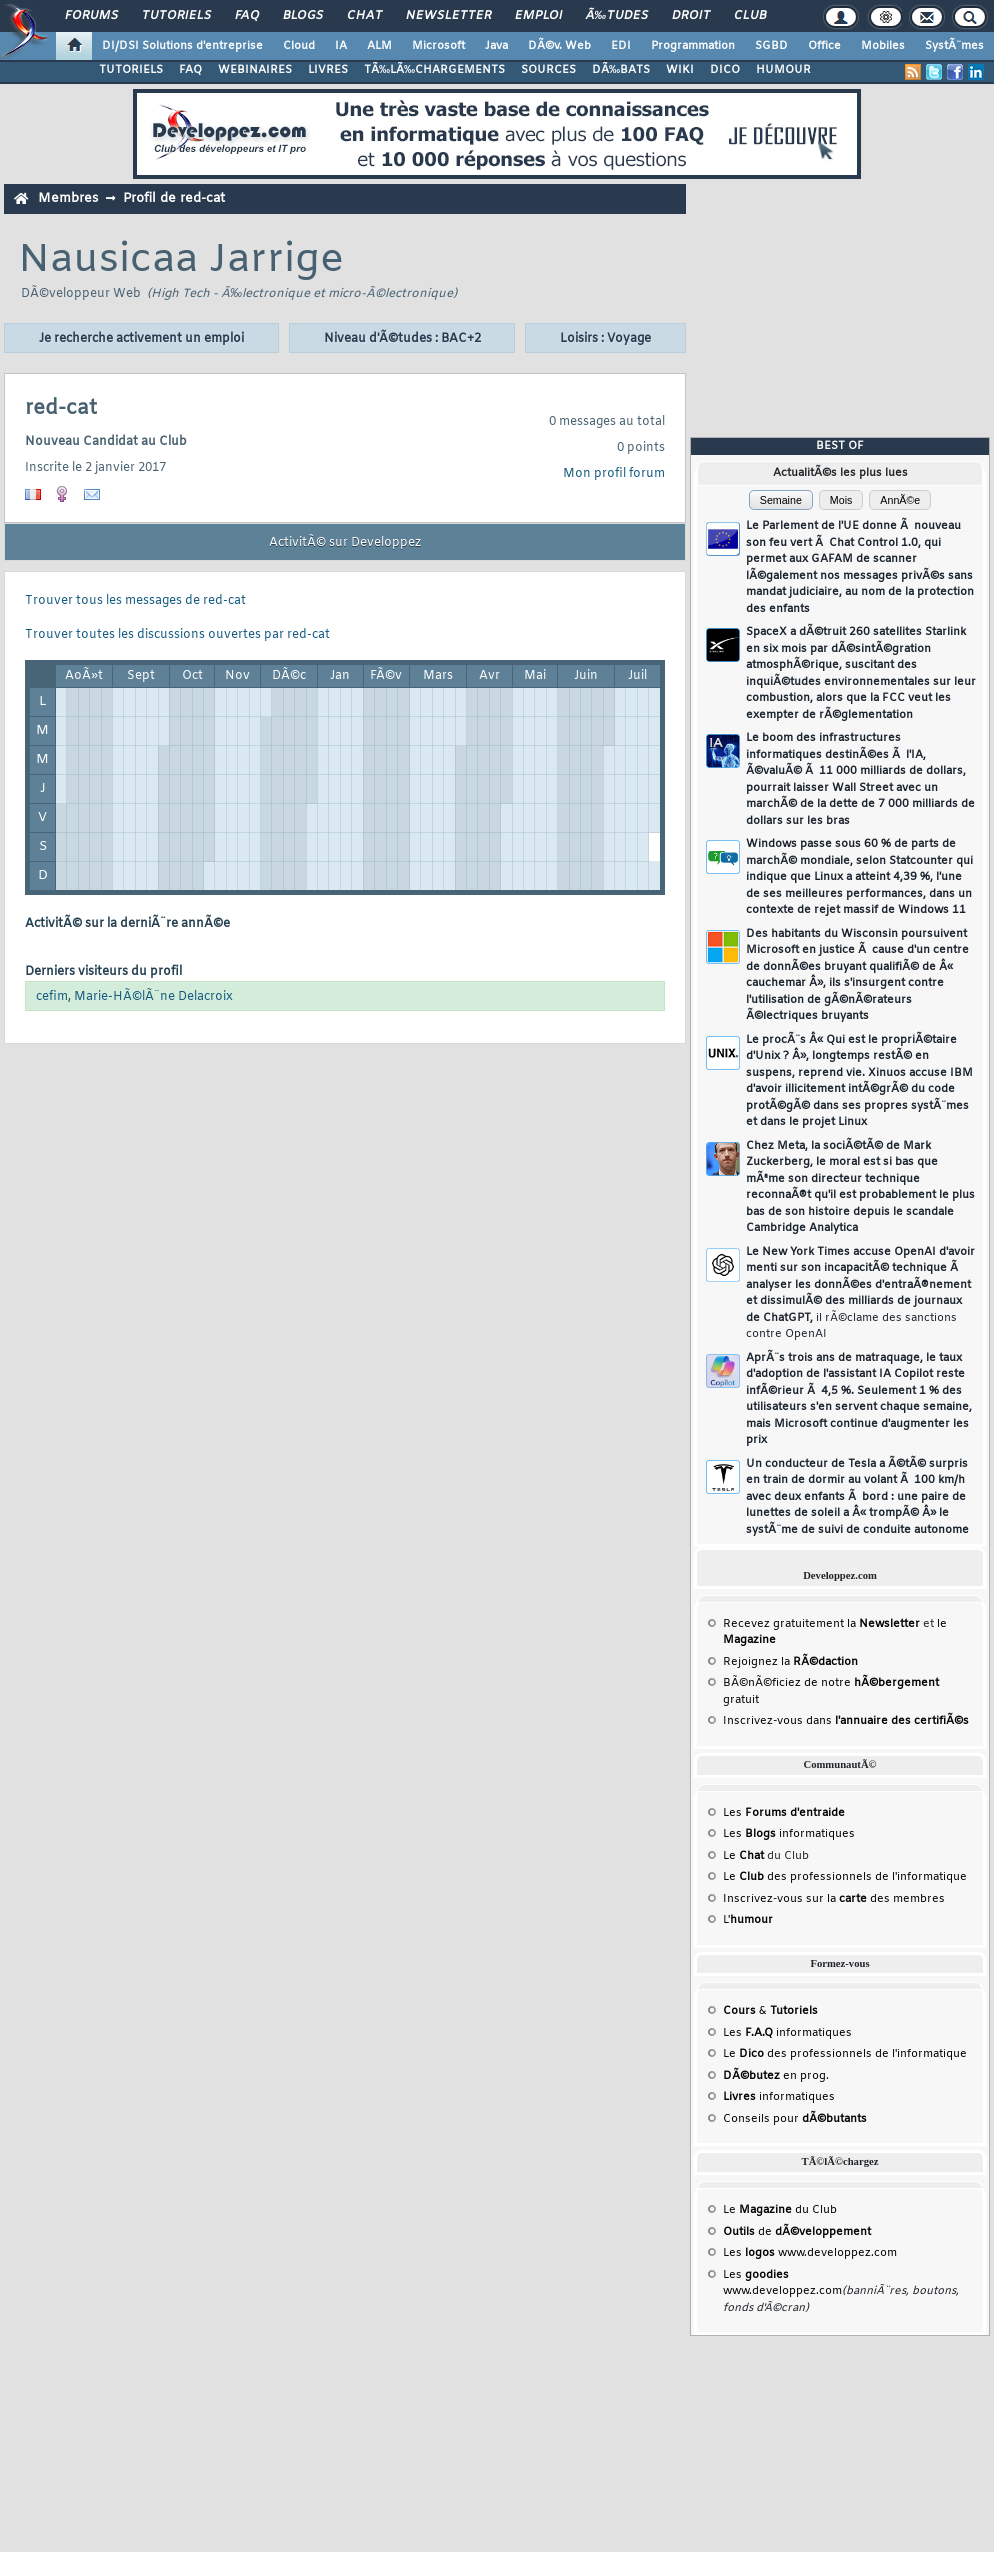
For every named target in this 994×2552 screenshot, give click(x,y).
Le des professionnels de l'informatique (845, 1877)
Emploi (538, 16)
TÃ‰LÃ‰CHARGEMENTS (434, 70)
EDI (621, 46)
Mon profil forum (614, 474)
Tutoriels (176, 16)
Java (496, 46)
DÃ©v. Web (559, 46)
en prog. (776, 2076)
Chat (364, 16)
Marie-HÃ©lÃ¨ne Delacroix (153, 997)
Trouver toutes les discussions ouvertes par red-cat (177, 635)
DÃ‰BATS (621, 70)
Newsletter (448, 16)
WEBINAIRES (255, 70)
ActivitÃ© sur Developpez (345, 543)
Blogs (303, 16)
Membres (68, 198)
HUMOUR (783, 70)
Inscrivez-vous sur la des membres (834, 1899)
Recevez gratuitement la (821, 1624)
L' (748, 1920)
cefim (52, 997)
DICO (725, 70)
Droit (691, 16)
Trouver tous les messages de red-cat (135, 601)
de (797, 2232)
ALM (379, 46)
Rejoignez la (790, 1662)
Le (743, 1856)
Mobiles (883, 46)
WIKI (680, 70)
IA (341, 46)
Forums (91, 16)
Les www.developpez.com (810, 2253)
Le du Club (780, 2210)
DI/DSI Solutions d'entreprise (182, 46)
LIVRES (328, 70)
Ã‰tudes (617, 16)
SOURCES (548, 70)
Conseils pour (795, 2119)
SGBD (771, 46)
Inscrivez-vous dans (846, 1721)
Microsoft (438, 46)
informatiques (779, 2097)
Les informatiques (789, 1834)
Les (784, 1813)
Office (824, 46)
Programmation (693, 46)
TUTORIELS (131, 70)
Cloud (299, 46)
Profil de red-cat (174, 198)
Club (750, 16)
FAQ (247, 16)
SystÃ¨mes (954, 46)
